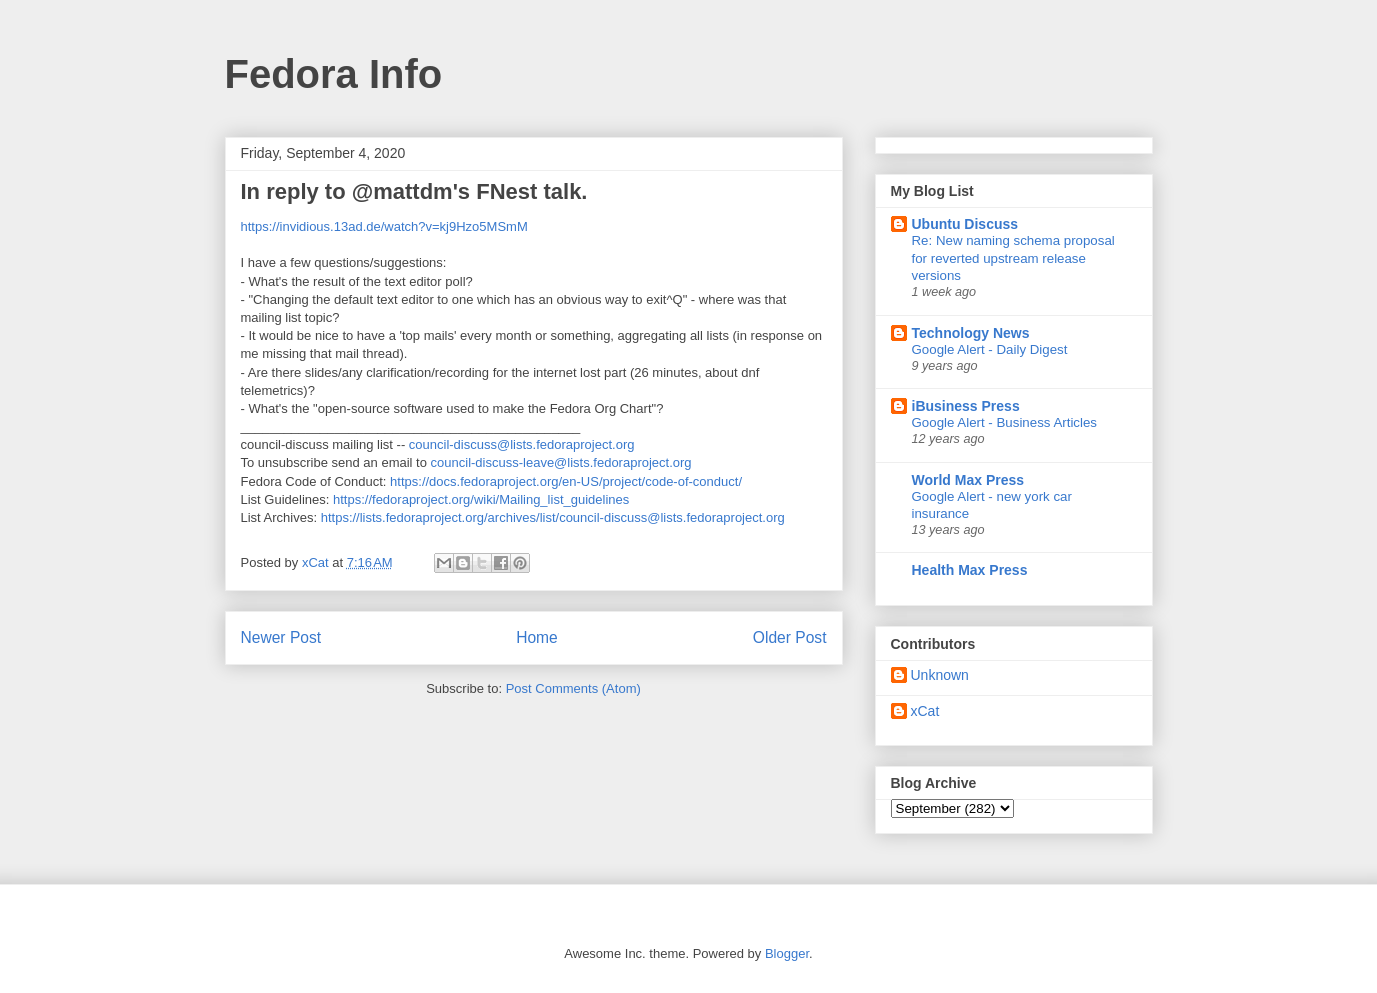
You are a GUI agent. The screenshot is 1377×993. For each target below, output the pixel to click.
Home (537, 637)
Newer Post (281, 637)
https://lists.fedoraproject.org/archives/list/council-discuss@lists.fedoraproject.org (553, 517)
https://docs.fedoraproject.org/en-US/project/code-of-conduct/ (566, 481)
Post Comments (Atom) (573, 688)
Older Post (790, 637)
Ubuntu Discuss (965, 224)
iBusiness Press (966, 406)
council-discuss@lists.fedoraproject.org (522, 444)
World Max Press (968, 480)
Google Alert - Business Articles (1005, 422)
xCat (925, 711)
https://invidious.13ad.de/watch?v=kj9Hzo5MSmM (384, 226)
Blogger (787, 953)
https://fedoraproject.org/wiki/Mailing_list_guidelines (481, 499)
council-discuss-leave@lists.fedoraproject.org (561, 462)
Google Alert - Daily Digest (990, 349)
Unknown (940, 675)
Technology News (971, 333)
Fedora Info (334, 74)
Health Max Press (970, 570)
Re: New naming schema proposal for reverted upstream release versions (1013, 258)
